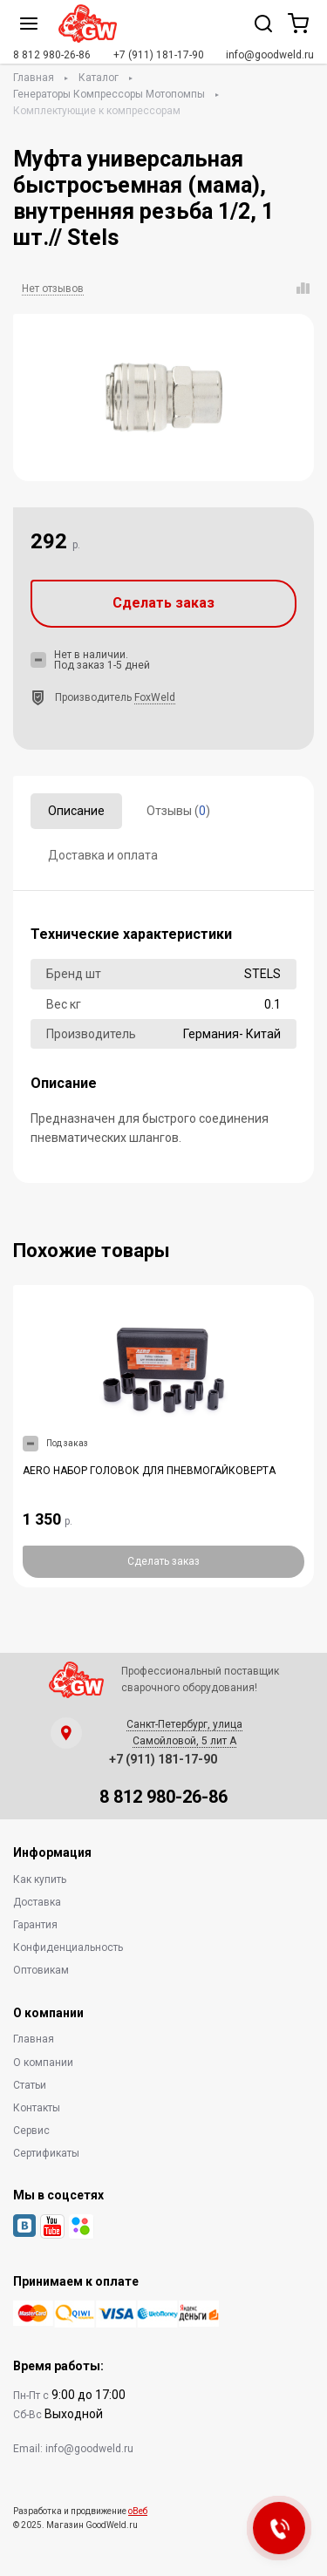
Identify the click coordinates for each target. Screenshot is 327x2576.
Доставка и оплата (103, 855)
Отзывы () (178, 810)
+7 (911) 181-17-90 (158, 55)
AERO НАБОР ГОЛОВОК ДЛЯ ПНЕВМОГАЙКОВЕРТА (149, 1471)
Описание (76, 811)
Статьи (29, 2085)
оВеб (137, 2511)
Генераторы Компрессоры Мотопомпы (109, 94)
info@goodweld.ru (270, 55)
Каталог (98, 77)
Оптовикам (41, 1970)
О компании (43, 2062)
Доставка (37, 1902)
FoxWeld (154, 697)
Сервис (31, 2130)
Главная (33, 77)
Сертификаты (46, 2153)
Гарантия (35, 1925)
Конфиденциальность (68, 1947)
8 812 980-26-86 (52, 55)
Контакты (36, 2108)
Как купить (39, 1879)
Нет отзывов (53, 288)
